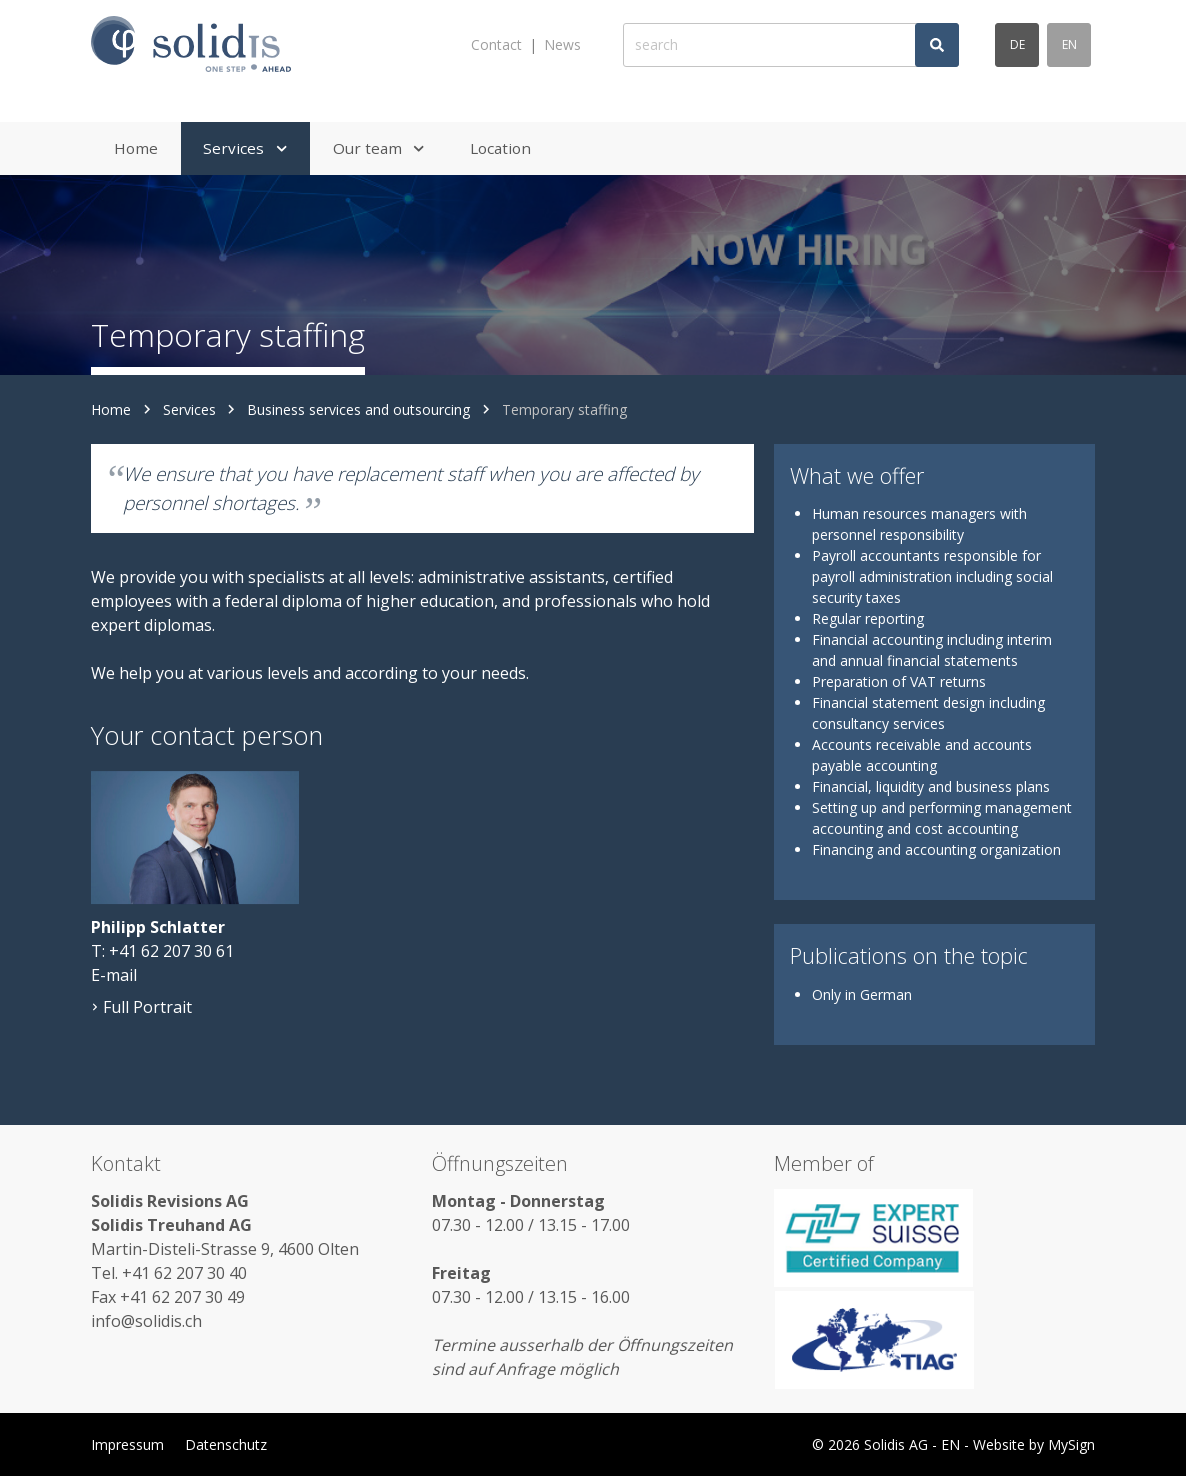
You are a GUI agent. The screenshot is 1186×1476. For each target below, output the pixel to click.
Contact (496, 44)
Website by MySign (1034, 1444)
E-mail (114, 975)
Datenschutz (226, 1444)
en (1069, 44)
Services (189, 409)
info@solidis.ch (146, 1321)
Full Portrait (141, 1007)
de (1017, 44)
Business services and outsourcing (358, 409)
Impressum (127, 1444)
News (562, 44)
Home (111, 409)
